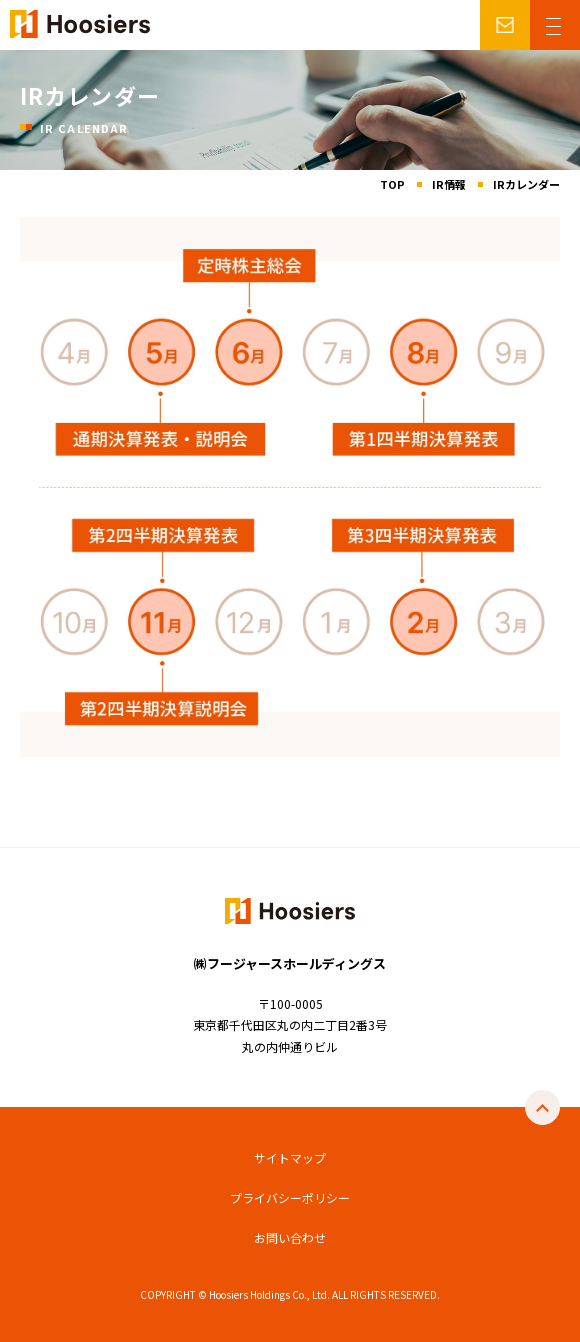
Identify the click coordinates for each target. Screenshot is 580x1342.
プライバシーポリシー (290, 1197)
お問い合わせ (290, 1237)
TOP (392, 184)
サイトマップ (290, 1157)
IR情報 (449, 184)
